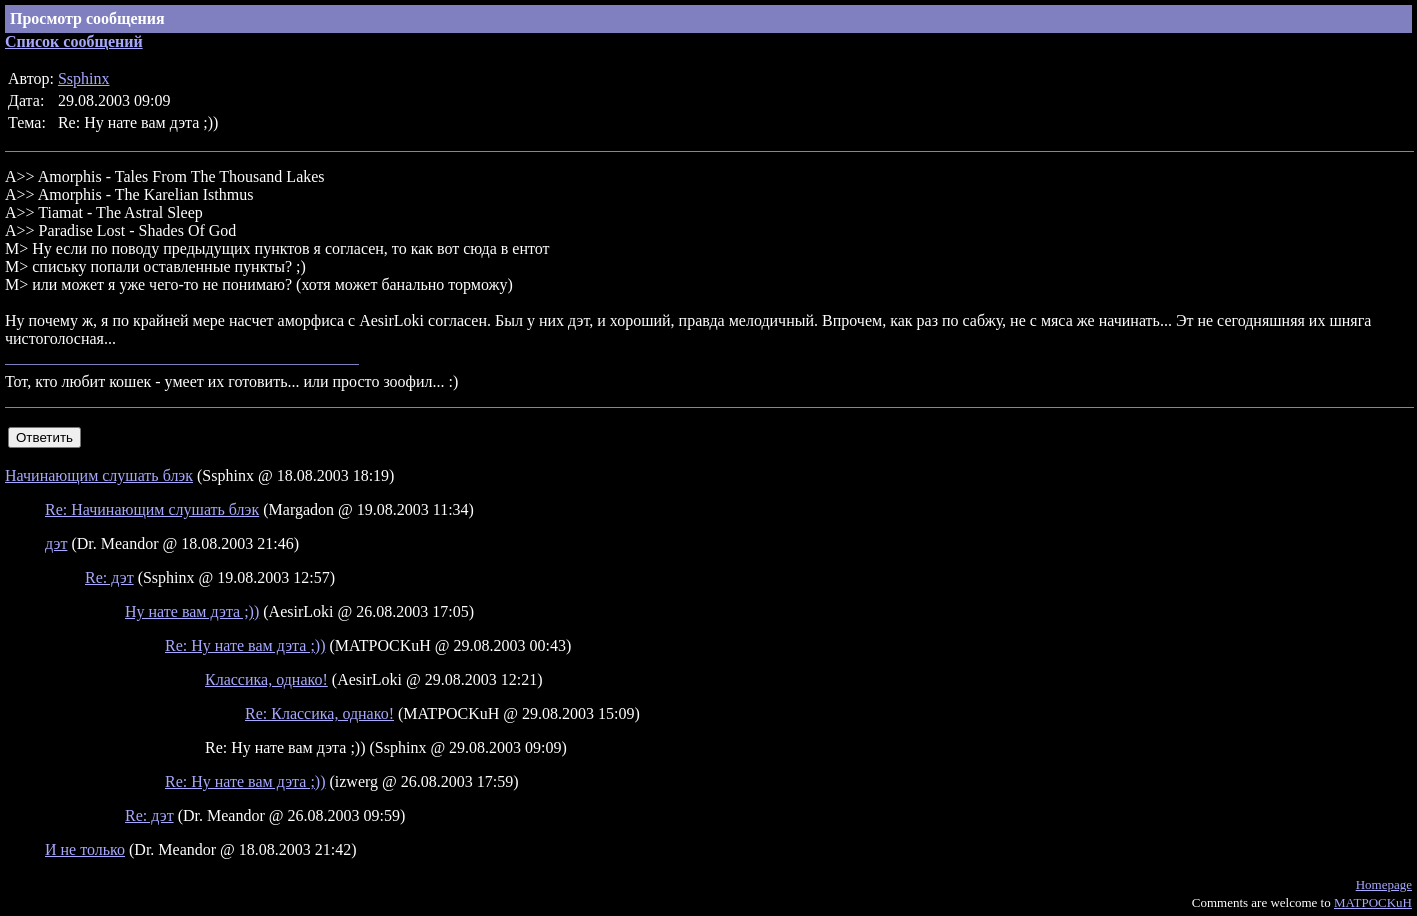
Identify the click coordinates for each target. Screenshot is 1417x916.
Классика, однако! (266, 679)
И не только (85, 849)
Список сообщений (74, 41)
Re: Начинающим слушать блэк (152, 509)
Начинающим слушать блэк (99, 475)
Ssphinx (84, 78)
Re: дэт (109, 577)
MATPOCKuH (1373, 902)
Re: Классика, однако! (319, 713)
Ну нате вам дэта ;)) (192, 611)
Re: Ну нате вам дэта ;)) (245, 645)
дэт (56, 543)
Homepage (1384, 884)
